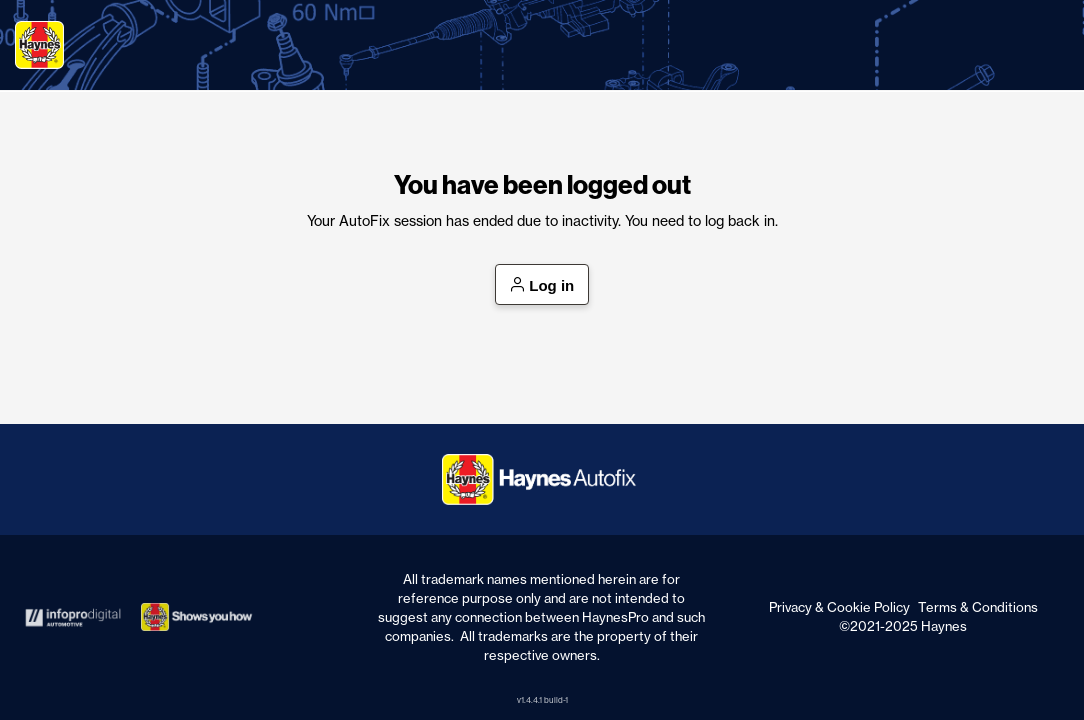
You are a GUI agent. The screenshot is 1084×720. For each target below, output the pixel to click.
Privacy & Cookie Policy (839, 607)
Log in (542, 286)
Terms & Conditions (978, 607)
